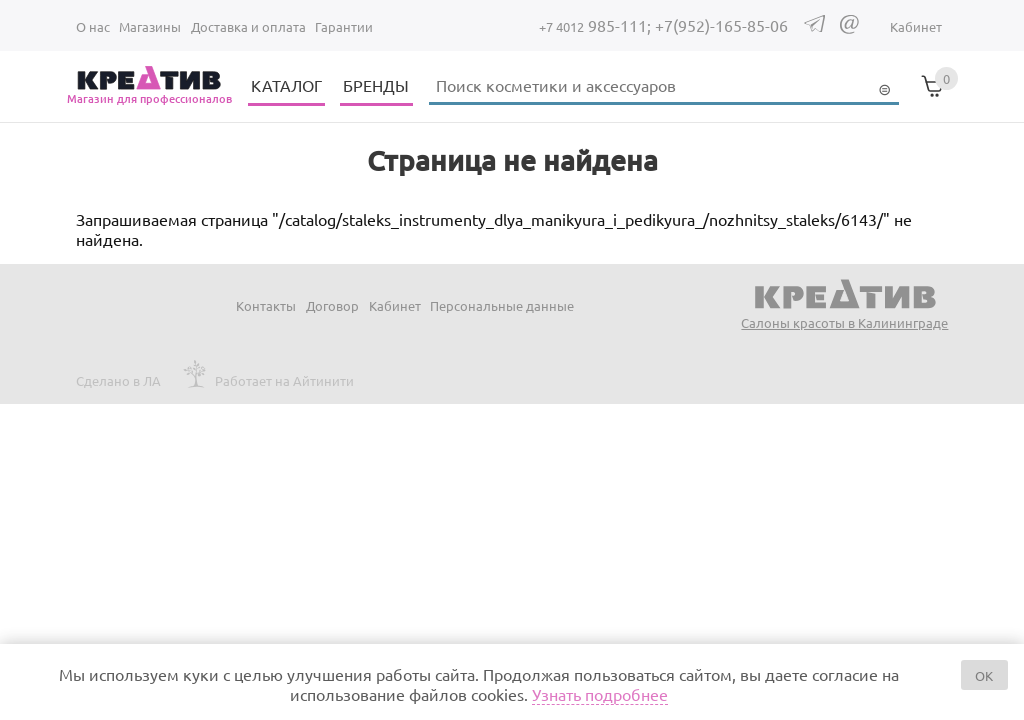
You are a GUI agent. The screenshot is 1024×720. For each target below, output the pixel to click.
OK (984, 675)
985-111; (597, 25)
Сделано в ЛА (118, 380)
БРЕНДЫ (376, 85)
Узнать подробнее (600, 694)
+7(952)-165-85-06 (721, 25)
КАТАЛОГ (286, 85)
